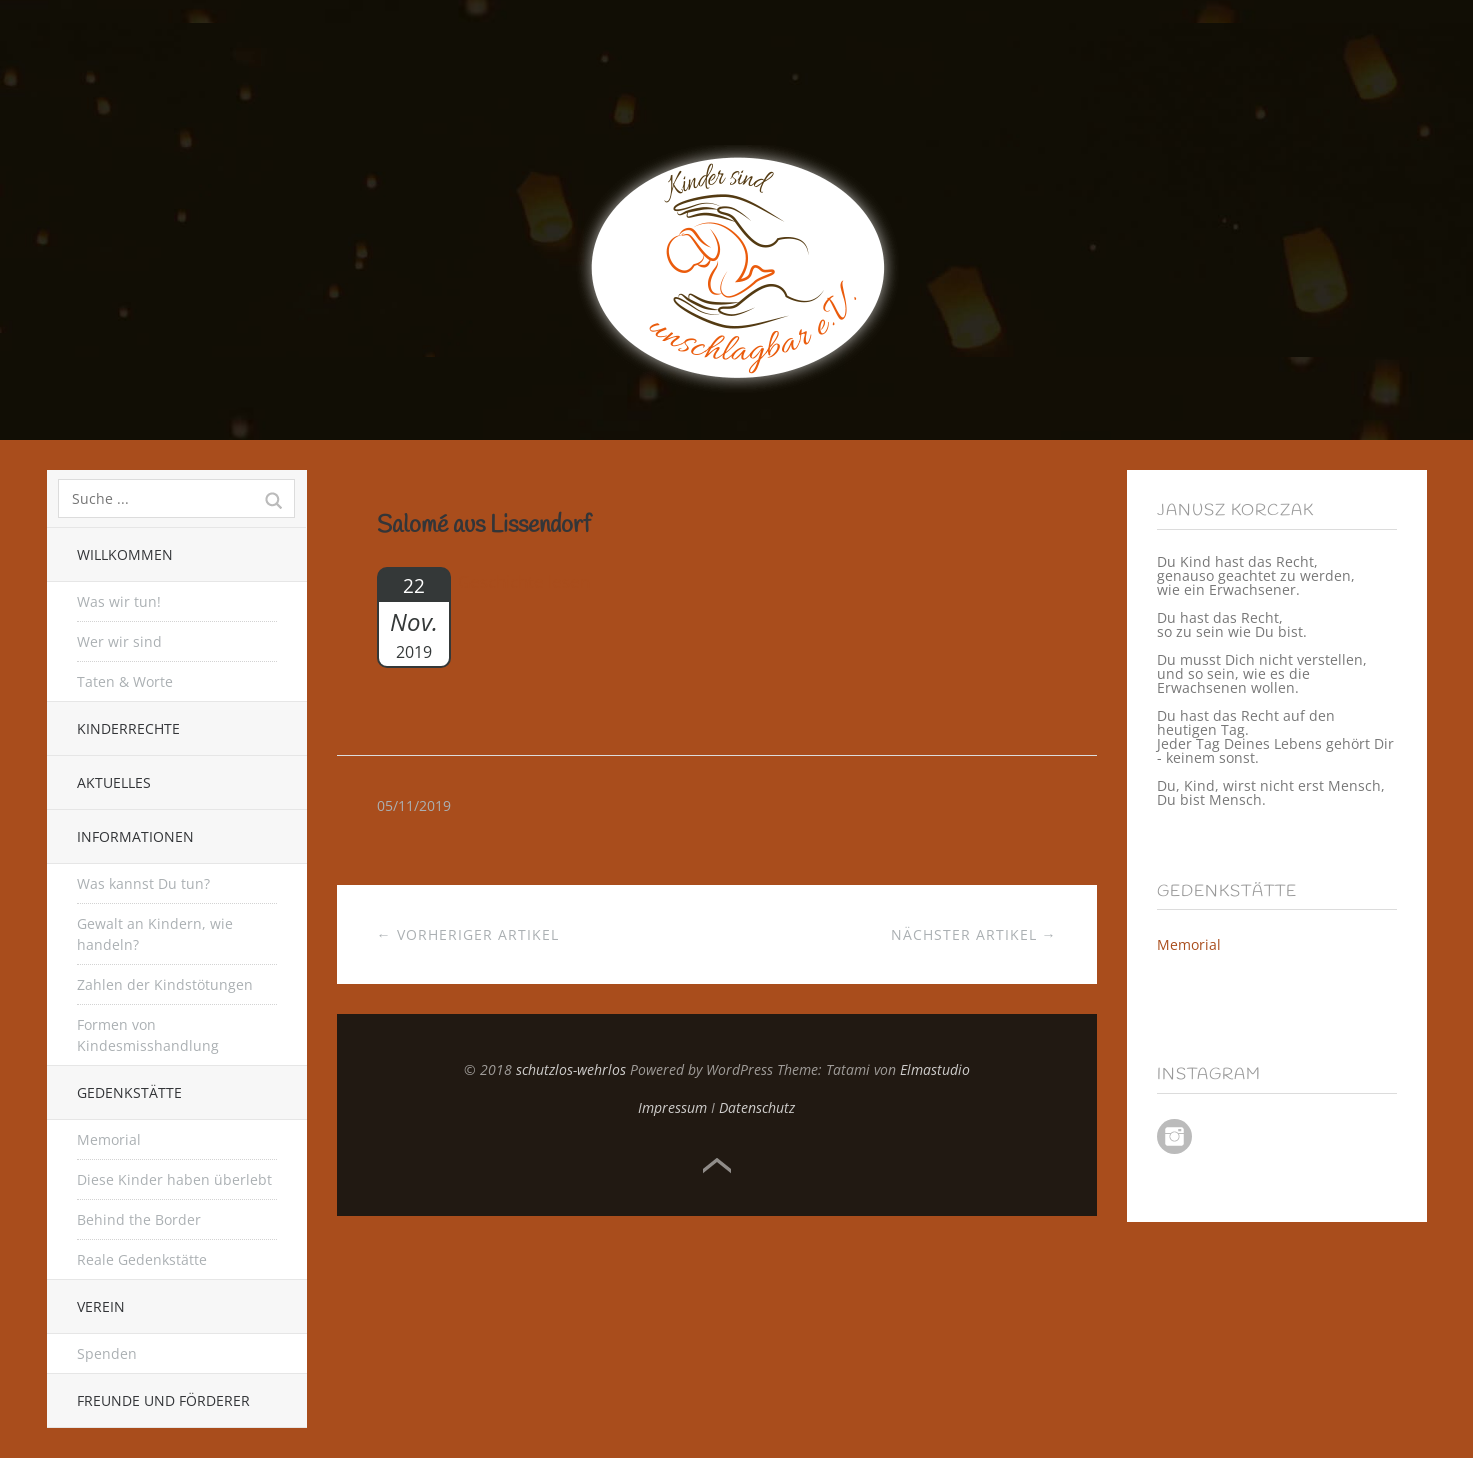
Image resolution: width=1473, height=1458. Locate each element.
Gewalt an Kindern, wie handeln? (155, 934)
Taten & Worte (125, 681)
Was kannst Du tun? (143, 883)
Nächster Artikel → (974, 934)
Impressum (672, 1107)
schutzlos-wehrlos (571, 1069)
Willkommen (125, 554)
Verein (101, 1306)
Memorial (109, 1139)
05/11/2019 (414, 805)
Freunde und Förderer (163, 1400)
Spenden (107, 1353)
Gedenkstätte (129, 1092)
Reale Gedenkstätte (142, 1259)
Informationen (135, 836)
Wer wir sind (119, 641)
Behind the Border (139, 1219)
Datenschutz (757, 1107)
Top (717, 1166)
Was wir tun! (119, 601)
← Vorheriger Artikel (468, 934)
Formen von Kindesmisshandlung (148, 1035)
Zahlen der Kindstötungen (165, 984)
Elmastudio (935, 1069)
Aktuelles (114, 782)
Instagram (1174, 1136)
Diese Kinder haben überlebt (174, 1179)
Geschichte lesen (524, 581)
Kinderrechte (128, 728)
